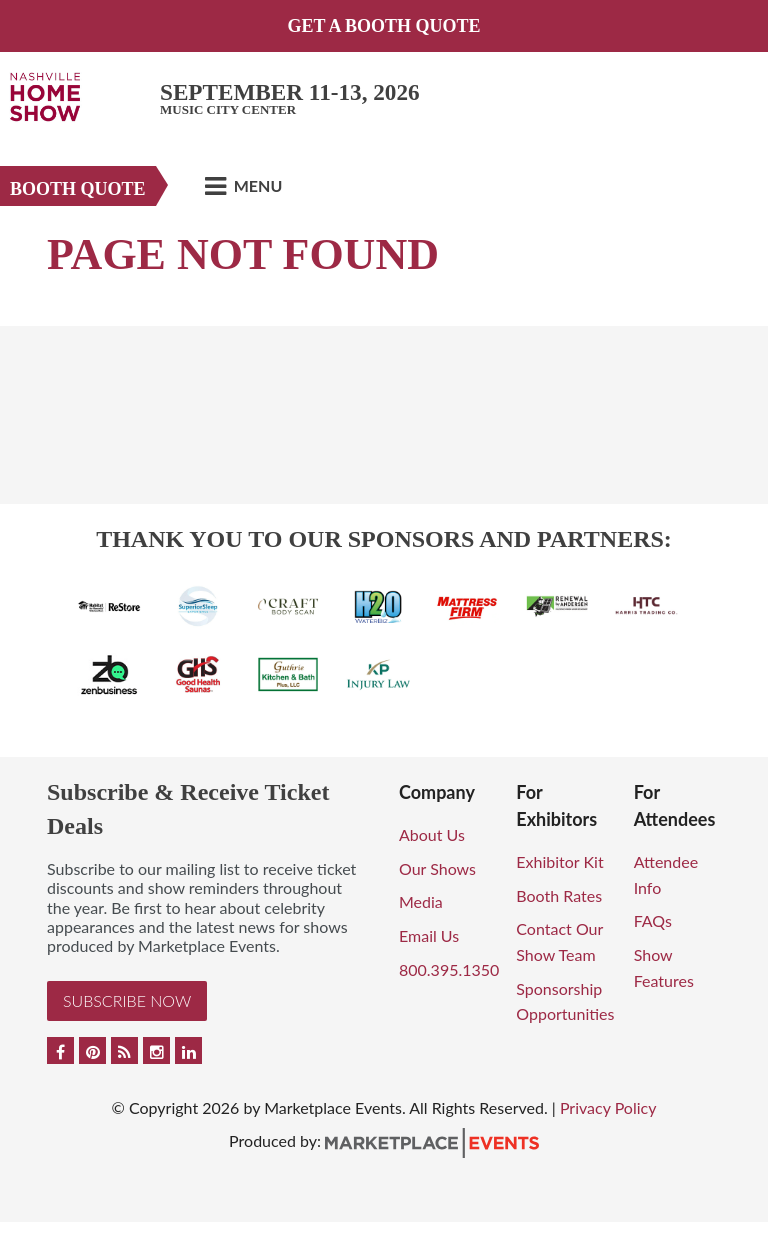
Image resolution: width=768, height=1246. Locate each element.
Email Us (429, 935)
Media (421, 901)
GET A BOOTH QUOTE (383, 26)
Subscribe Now (127, 1000)
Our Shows (437, 868)
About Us (432, 834)
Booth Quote (78, 189)
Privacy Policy (608, 1107)
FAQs (653, 920)
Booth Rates (559, 895)
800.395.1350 (449, 969)
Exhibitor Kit (559, 861)
